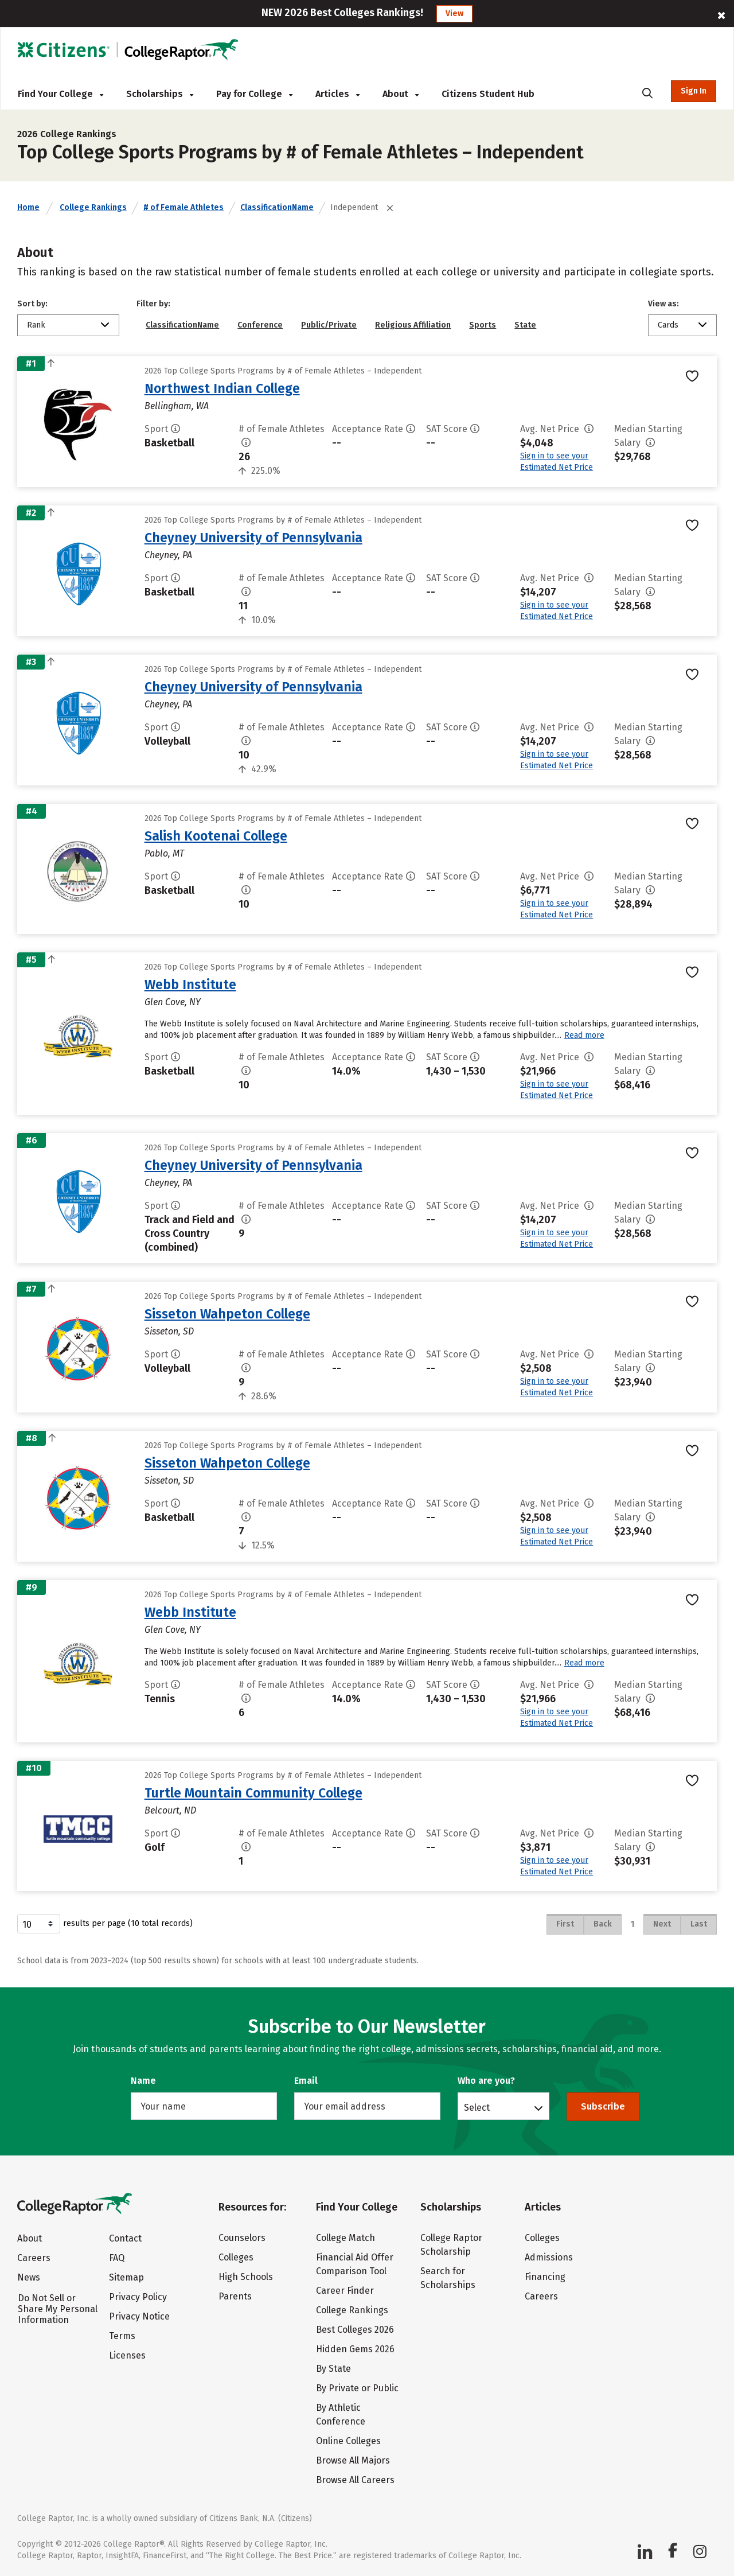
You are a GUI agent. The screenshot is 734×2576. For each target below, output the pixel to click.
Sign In (693, 91)
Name (143, 2080)
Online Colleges (348, 2440)
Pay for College (254, 93)
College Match (345, 2237)
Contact (125, 2238)
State (525, 325)
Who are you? (486, 2080)
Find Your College (60, 93)
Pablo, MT (164, 853)
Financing (545, 2276)
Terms (122, 2335)
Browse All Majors (353, 2460)
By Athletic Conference (340, 2414)
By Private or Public (357, 2388)
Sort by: (32, 304)
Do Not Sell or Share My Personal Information (57, 2309)
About (400, 93)
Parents (235, 2296)
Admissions (549, 2257)
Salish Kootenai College (216, 836)
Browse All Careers (355, 2479)
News (28, 2277)
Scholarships (159, 93)
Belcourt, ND (170, 1810)
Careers (33, 2257)
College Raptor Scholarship (451, 2244)
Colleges (235, 2257)
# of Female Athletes (183, 207)
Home (28, 207)
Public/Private (329, 325)
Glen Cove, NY (173, 1002)
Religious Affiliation (413, 325)
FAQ (116, 2257)
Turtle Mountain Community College (253, 1793)
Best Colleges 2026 (355, 2329)
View (454, 13)
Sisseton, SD (169, 1331)
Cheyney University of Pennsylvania (253, 538)
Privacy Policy (138, 2296)
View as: (663, 304)
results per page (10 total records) (105, 1923)
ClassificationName (277, 207)
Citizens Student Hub (488, 93)
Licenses (127, 2355)
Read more (584, 1035)
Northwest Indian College (222, 388)
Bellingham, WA (177, 405)
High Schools (245, 2276)
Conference (260, 325)
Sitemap (126, 2277)
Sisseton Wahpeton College (227, 1314)
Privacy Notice (139, 2316)
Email (306, 2080)
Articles (337, 93)
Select (477, 2107)
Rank (36, 325)
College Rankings (93, 207)
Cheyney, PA (168, 555)
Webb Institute (190, 984)
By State (333, 2368)
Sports (482, 325)
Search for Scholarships (447, 2278)
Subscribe (603, 2106)
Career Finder (345, 2290)
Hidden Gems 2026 (355, 2349)
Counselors (242, 2237)
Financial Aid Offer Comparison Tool (354, 2264)
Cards (668, 325)
